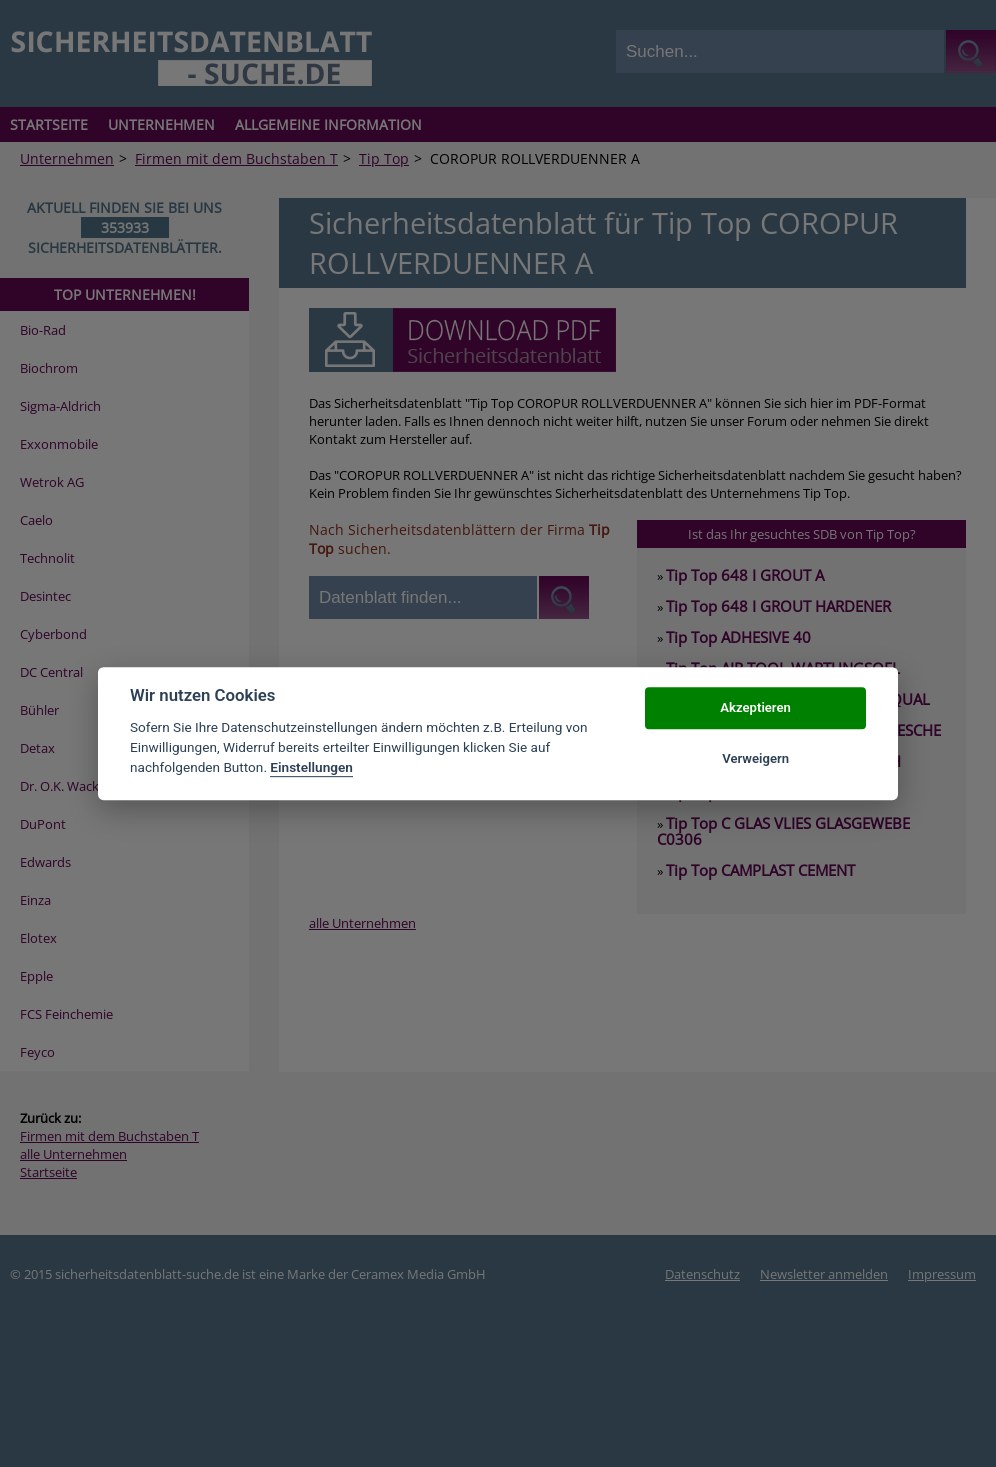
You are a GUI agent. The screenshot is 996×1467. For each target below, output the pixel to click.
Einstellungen (311, 768)
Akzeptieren (755, 708)
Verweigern (755, 758)
